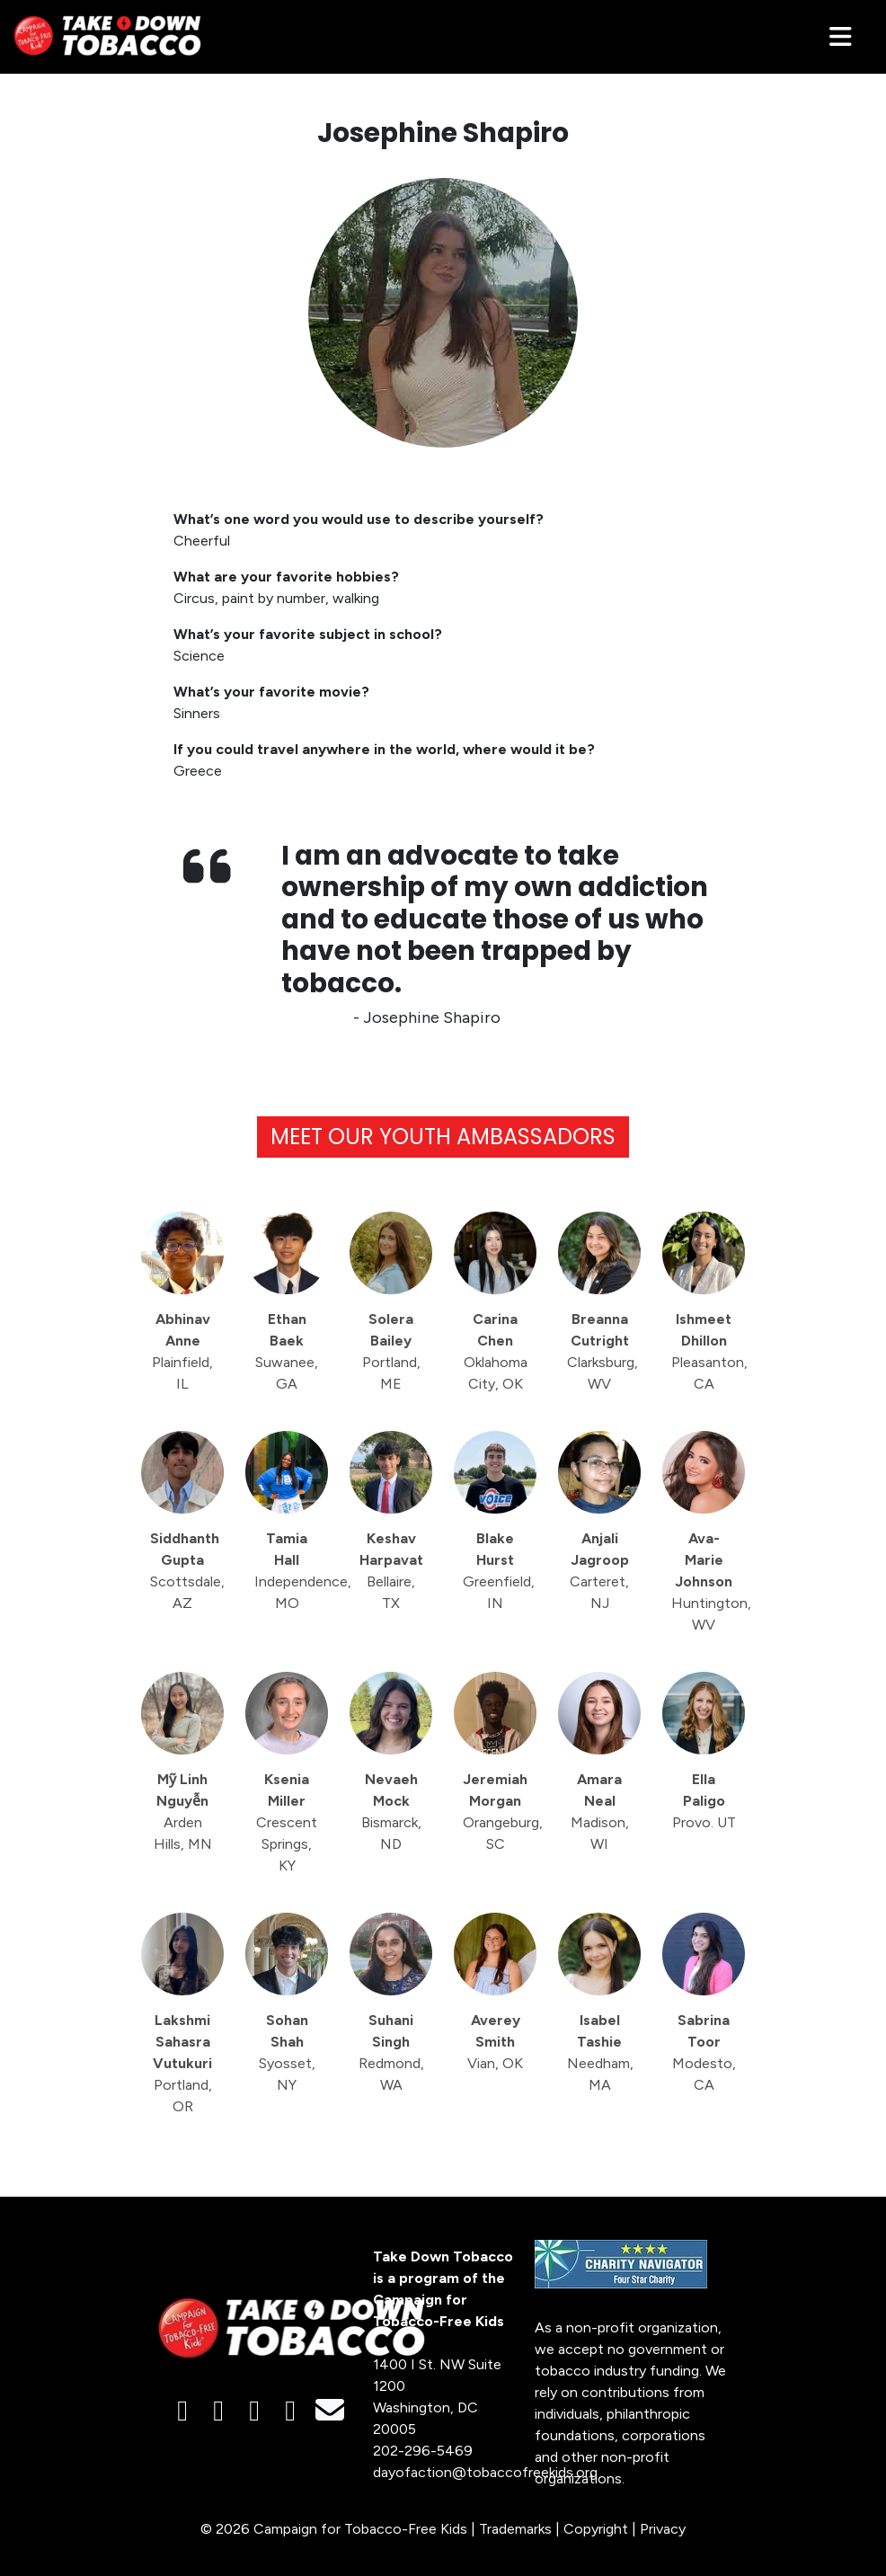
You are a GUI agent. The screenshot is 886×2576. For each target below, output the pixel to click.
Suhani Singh (391, 2052)
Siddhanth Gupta (187, 1571)
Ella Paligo (704, 1801)
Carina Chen (495, 1351)
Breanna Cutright (602, 1351)
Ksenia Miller (286, 1822)
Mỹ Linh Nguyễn (183, 1811)
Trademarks (515, 2528)
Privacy (663, 2528)
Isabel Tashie (600, 2052)
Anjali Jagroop (599, 1571)
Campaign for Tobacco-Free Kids (360, 2528)
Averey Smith (495, 2042)
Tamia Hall (291, 1571)
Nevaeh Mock (391, 1811)
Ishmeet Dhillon (708, 1351)
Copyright (595, 2528)
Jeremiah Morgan (499, 1811)
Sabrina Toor (704, 2052)
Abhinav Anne (182, 1351)
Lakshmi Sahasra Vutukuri (182, 2063)
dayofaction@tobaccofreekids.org (485, 2472)
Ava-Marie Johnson (708, 1581)
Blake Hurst (499, 1571)
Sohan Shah (287, 2052)
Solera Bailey (391, 1351)
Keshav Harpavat (391, 1571)
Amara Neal (600, 1811)
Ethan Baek (286, 1351)
